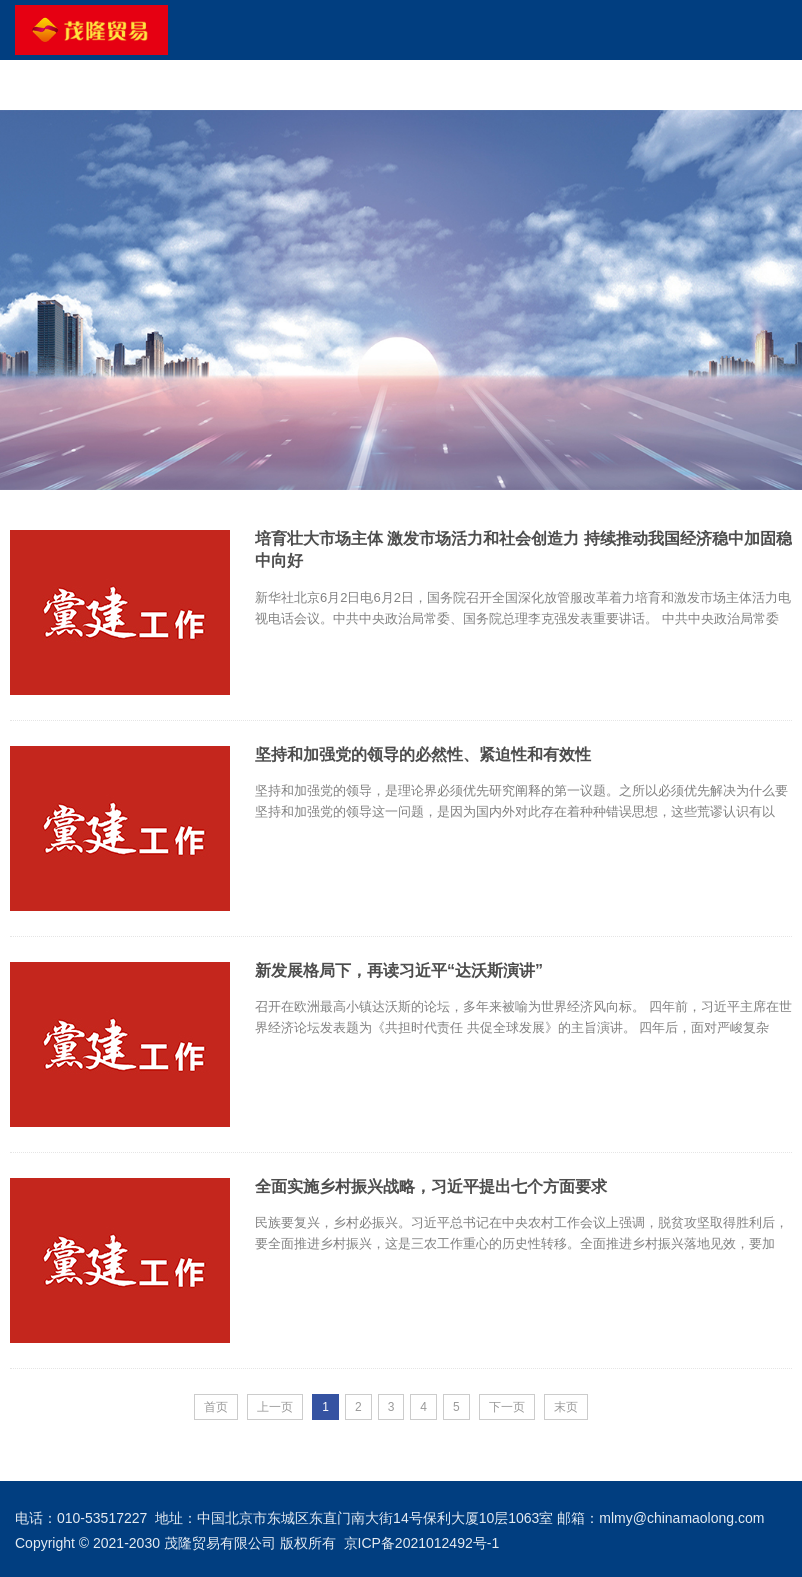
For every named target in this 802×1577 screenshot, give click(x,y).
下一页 (507, 1407)
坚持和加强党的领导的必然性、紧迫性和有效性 (423, 754)
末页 (566, 1407)
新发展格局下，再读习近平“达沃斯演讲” (399, 970)
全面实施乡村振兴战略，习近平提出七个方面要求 (431, 1186)
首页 (216, 1407)
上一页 (275, 1407)
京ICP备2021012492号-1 (422, 1543)
